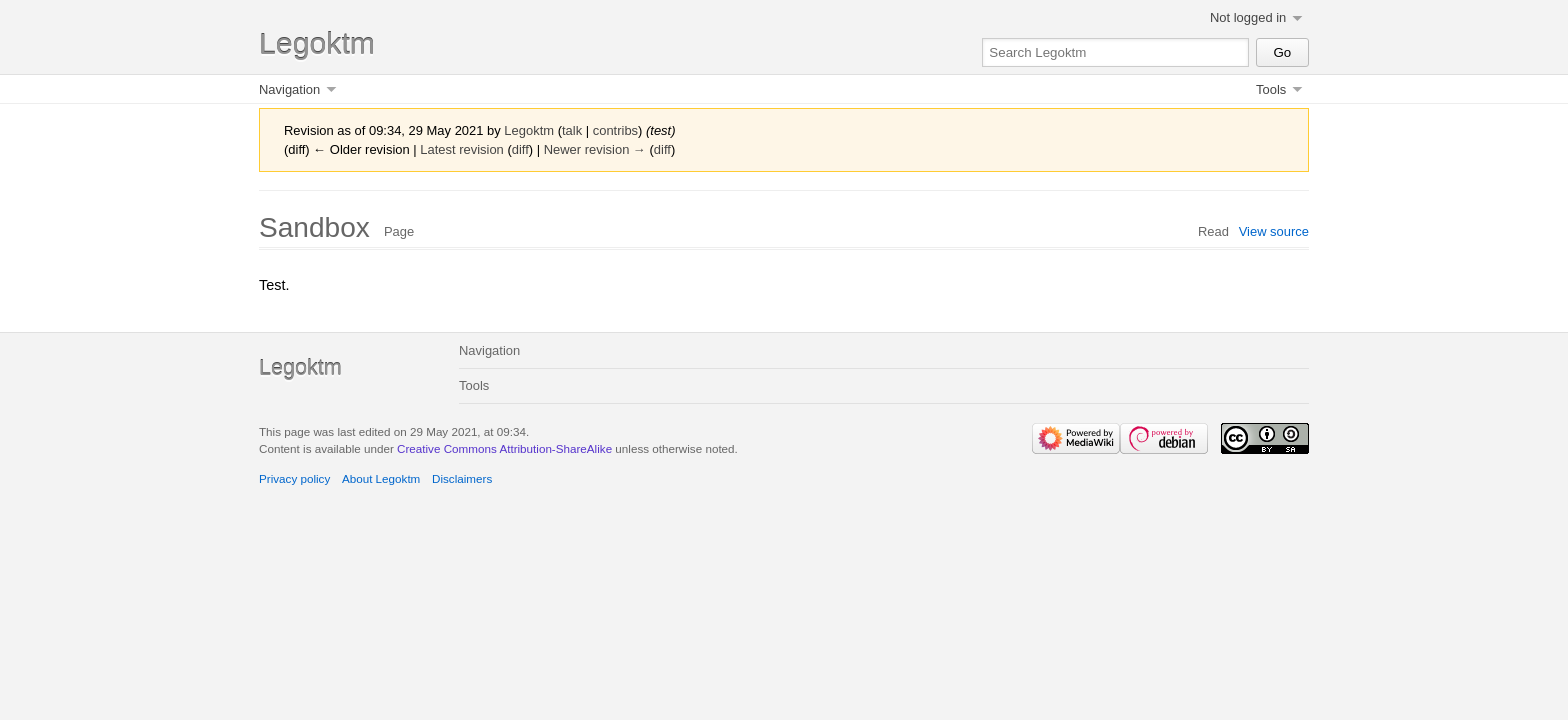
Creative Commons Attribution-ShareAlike (504, 448)
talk (572, 130)
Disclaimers (462, 478)
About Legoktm (381, 478)
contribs (615, 130)
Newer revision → (595, 149)
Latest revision (462, 149)
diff (520, 149)
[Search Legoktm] (1115, 52)
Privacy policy (294, 478)
